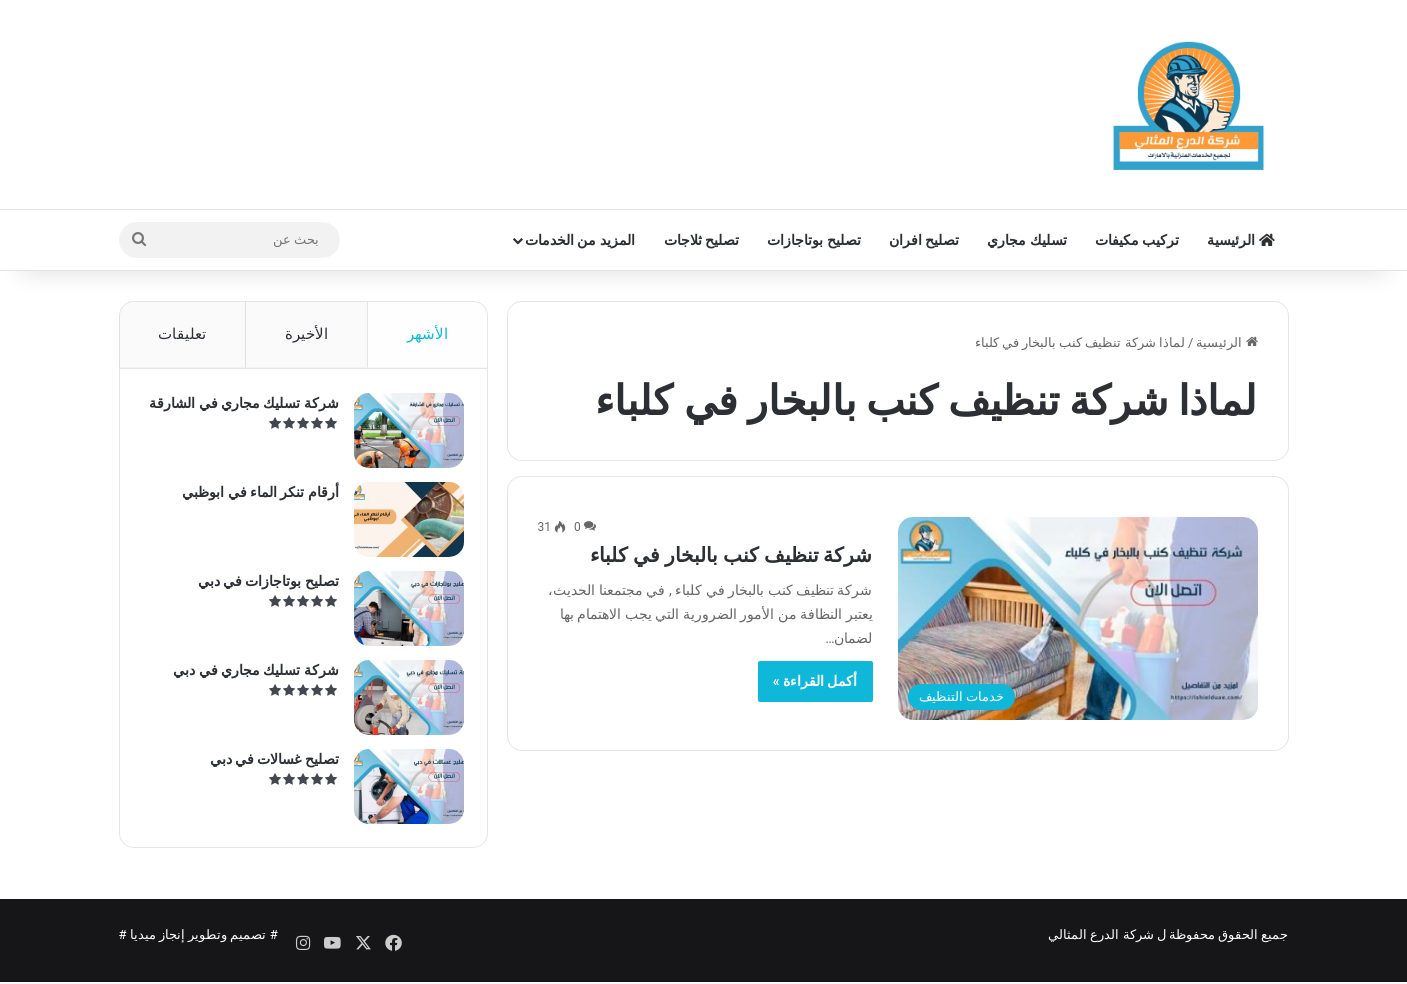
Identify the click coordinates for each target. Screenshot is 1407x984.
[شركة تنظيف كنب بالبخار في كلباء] (1078, 618)
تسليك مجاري (1026, 240)
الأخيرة (306, 334)
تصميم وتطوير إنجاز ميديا (198, 947)
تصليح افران (924, 240)
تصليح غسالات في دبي (267, 765)
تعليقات (182, 334)
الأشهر (427, 334)
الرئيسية (1240, 240)
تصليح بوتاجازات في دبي (261, 587)
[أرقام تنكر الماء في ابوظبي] (402, 525)
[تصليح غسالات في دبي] (402, 792)
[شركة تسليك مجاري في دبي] (402, 703)
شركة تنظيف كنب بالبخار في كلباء (731, 555)
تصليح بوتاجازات (813, 240)
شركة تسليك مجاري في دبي (250, 676)
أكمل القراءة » (815, 681)
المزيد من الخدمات (580, 240)
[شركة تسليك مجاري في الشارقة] (402, 436)
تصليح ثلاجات (701, 240)
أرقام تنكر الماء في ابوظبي (254, 498)
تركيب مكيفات (1137, 240)
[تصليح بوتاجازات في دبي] (402, 614)
